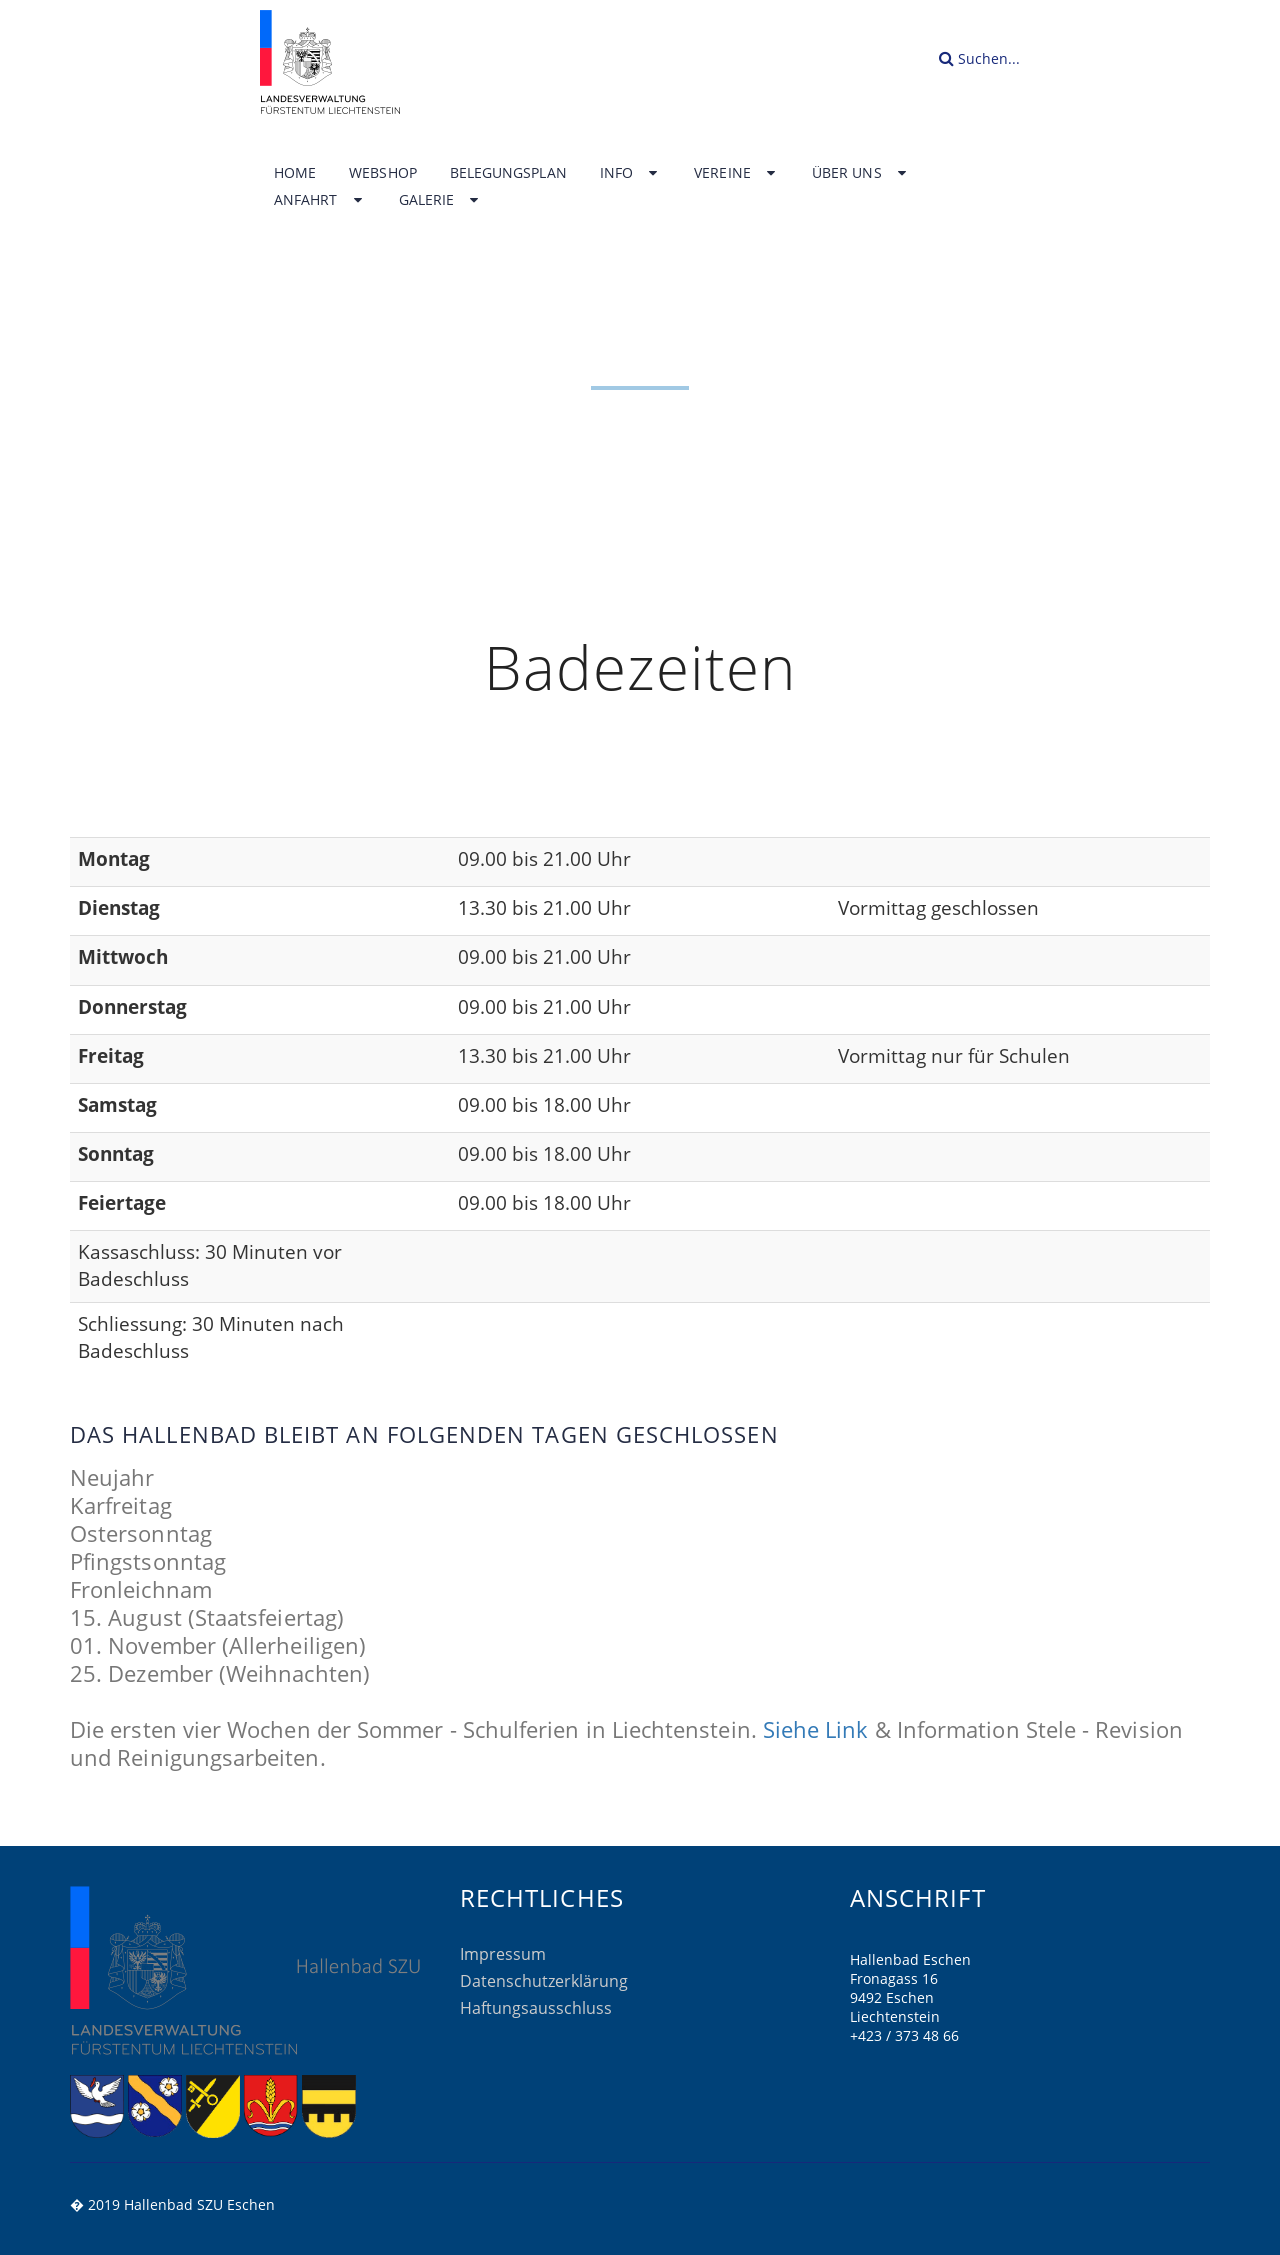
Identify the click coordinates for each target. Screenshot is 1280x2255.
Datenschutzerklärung (544, 1981)
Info (631, 173)
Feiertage (122, 1203)
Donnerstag (132, 1007)
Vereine (736, 173)
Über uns (861, 173)
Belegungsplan (508, 173)
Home (295, 173)
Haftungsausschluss (536, 2008)
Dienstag (119, 908)
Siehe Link (816, 1729)
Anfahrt (320, 200)
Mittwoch (123, 957)
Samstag (117, 1105)
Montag (114, 859)
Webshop (383, 173)
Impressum (503, 1954)
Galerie (441, 200)
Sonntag (116, 1154)
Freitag (111, 1056)
